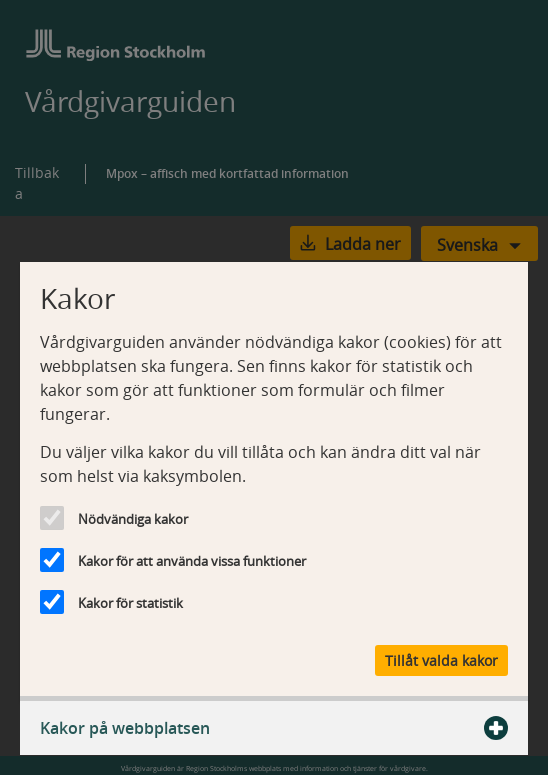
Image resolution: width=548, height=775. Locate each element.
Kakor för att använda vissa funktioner (192, 561)
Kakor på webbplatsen (274, 728)
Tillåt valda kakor (441, 660)
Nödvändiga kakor (133, 519)
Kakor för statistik (130, 603)
